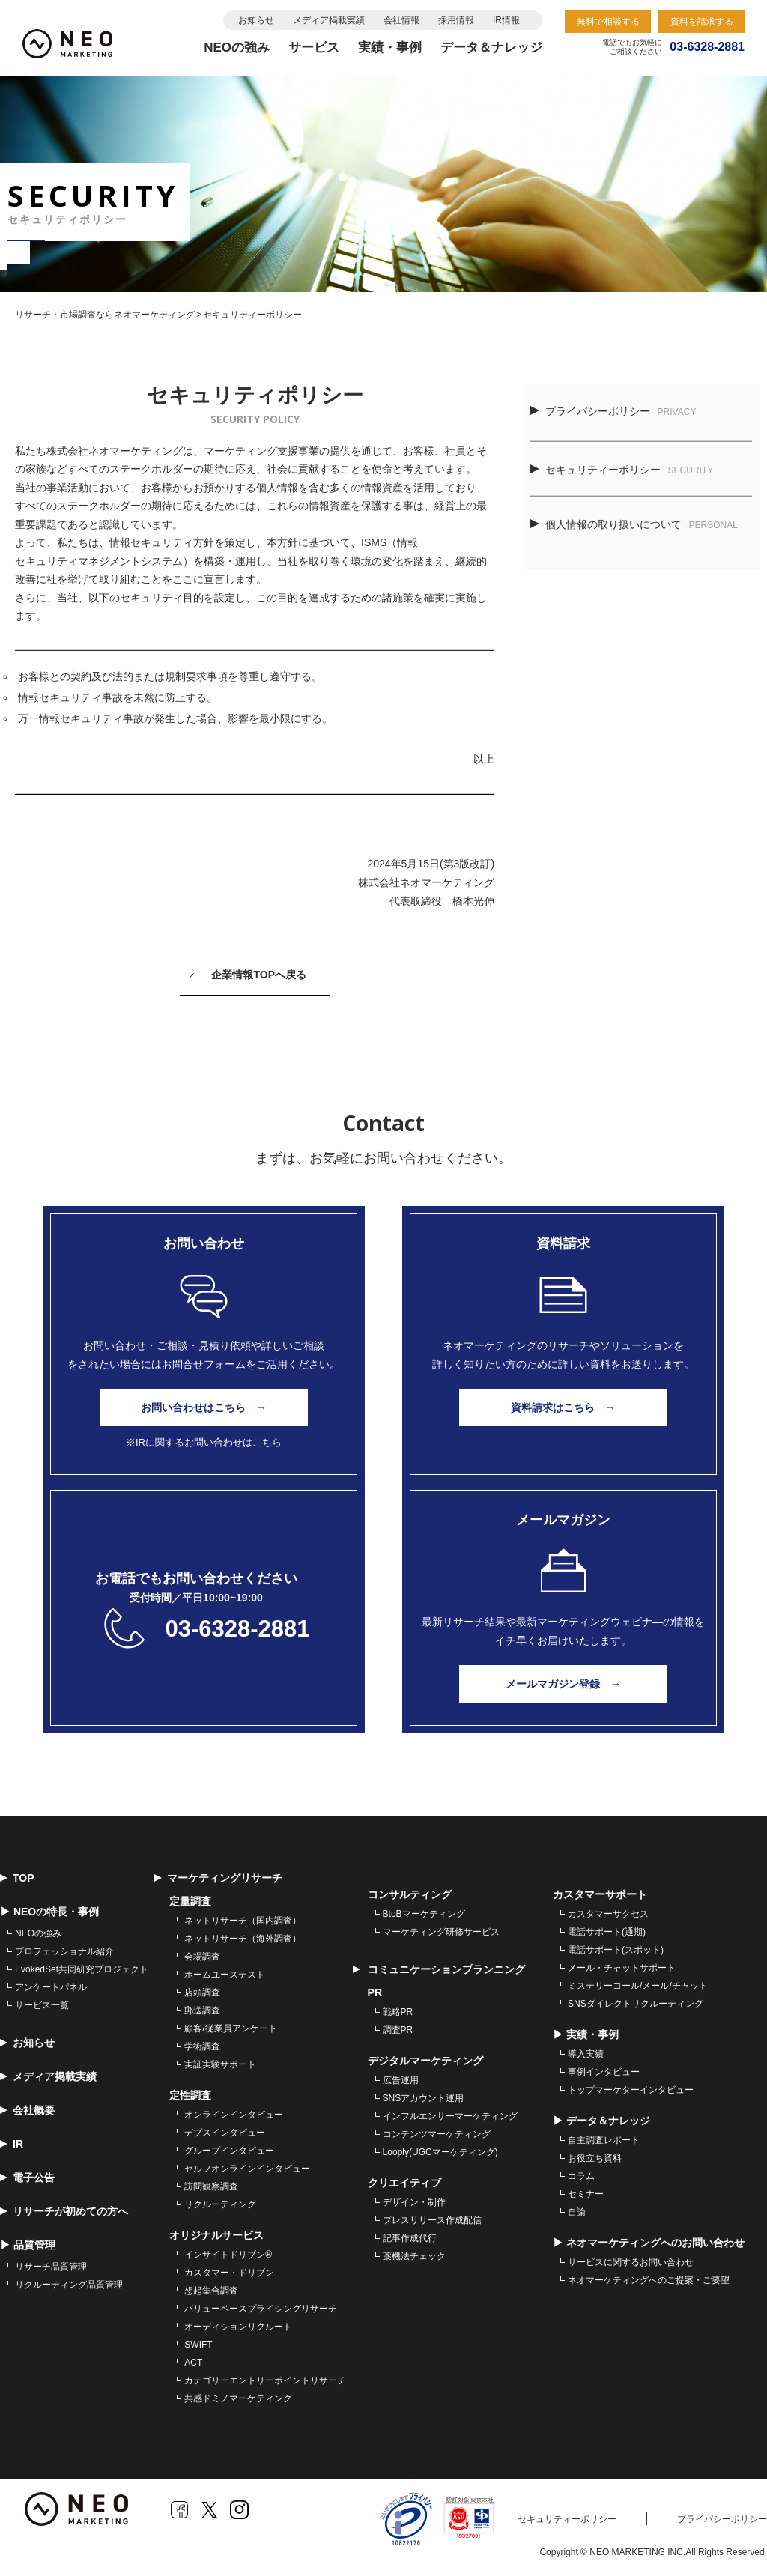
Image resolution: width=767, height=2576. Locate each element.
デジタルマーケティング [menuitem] (425, 2061)
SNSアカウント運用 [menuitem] (423, 2098)
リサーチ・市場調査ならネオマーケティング (105, 314)
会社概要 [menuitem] (27, 2110)
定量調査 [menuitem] (190, 1901)
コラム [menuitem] (581, 2176)
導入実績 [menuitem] (586, 2054)
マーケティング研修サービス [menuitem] (441, 1932)
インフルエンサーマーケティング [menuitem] (450, 2116)
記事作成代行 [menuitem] (410, 2238)
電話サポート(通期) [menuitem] (607, 1932)
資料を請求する (701, 21)
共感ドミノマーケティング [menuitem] (238, 2398)
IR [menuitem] (11, 2144)
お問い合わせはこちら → (204, 1407)
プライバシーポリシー (613, 411)
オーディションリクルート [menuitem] (238, 2326)
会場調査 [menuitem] (202, 1956)
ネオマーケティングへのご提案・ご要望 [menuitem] (649, 2280)
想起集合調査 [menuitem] (211, 2290)
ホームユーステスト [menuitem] (224, 1974)
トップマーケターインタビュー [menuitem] (631, 2090)
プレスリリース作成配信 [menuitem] (432, 2220)
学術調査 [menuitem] (202, 2046)
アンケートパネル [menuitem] (51, 1987)
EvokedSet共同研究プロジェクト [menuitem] (81, 1969)
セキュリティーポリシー (621, 470)
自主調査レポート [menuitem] (604, 2140)
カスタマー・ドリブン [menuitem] (229, 2272)
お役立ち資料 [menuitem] (595, 2158)
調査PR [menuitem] (398, 2030)
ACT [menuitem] (193, 2362)
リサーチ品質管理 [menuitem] (51, 2266)
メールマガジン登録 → (563, 1684)
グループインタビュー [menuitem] (229, 2150)
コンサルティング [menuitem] (410, 1894)
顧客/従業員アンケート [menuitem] (230, 2028)
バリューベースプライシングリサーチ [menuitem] (260, 2308)
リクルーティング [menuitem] (220, 2204)
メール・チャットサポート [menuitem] (622, 1968)
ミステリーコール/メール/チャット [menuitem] (638, 1986)
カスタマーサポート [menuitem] (600, 1894)
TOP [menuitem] (17, 1878)
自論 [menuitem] (577, 2212)
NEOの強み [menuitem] (38, 1933)
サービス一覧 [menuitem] (42, 2005)
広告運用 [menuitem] (401, 2080)
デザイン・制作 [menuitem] (414, 2202)
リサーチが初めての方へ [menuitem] (64, 2211)
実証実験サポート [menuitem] (220, 2064)
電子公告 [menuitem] (27, 2177)
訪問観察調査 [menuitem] (211, 2186)
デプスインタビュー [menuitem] (224, 2132)
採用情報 (456, 20)
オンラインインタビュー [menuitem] (233, 2114)
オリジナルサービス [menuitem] (216, 2235)
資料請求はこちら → (563, 1407)
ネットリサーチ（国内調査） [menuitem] (242, 1920)
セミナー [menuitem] (586, 2194)
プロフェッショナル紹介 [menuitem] (64, 1951)
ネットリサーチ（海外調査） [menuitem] (242, 1938)
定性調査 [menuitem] (190, 2095)
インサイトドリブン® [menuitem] (228, 2254)
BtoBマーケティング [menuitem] (424, 1914)
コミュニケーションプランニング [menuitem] (439, 1969)
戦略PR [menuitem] (398, 2012)
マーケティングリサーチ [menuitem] (218, 1878)
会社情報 (401, 20)
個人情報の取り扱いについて (634, 524)
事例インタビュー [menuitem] (604, 2072)
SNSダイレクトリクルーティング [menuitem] (635, 2003)
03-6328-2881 (237, 1629)
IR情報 (506, 20)
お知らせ (256, 20)
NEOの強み (237, 47)
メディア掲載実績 (329, 20)
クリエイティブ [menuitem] (404, 2183)
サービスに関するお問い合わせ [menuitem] (631, 2262)
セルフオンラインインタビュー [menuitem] (247, 2168)
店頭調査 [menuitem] (202, 1992)
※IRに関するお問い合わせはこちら (204, 1442)
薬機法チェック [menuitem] (414, 2256)
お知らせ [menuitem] (27, 2042)
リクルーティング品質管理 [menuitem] (69, 2284)
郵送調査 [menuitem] (202, 2010)
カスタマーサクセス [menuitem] (608, 1914)
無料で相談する (608, 21)
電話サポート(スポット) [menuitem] (616, 1950)
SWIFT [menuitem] (198, 2344)
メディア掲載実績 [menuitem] (48, 2076)
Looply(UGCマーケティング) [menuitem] (440, 2152)
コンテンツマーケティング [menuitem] (437, 2134)
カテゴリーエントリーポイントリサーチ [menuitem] (265, 2380)
